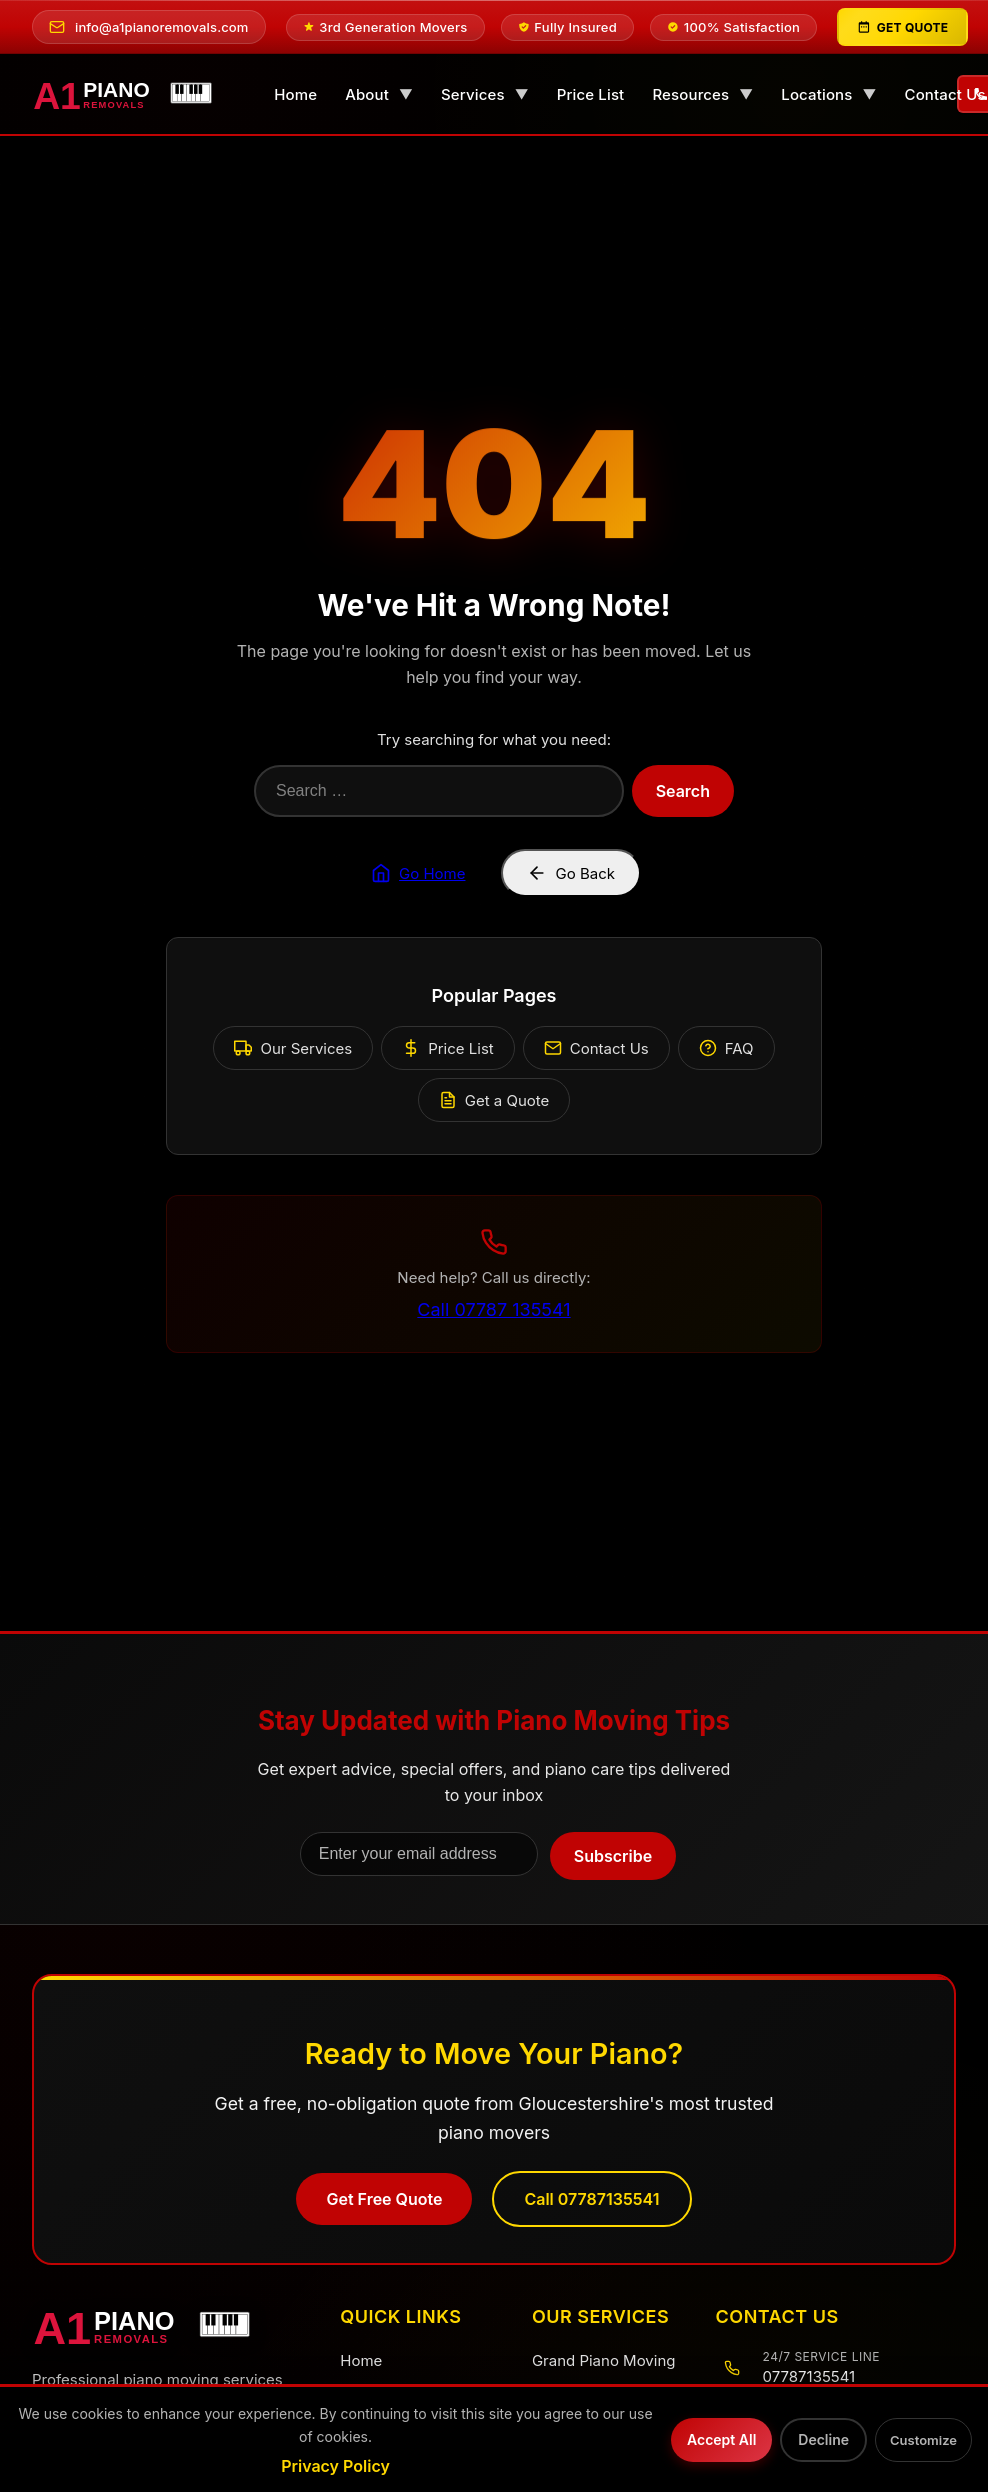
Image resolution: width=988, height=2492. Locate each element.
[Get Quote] (902, 27)
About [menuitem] (379, 94)
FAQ (726, 1048)
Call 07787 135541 (493, 1309)
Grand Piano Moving (604, 2360)
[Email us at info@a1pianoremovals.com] (149, 27)
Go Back (570, 873)
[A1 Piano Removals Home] (166, 2326)
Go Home (418, 873)
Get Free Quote (384, 2199)
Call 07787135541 (591, 2199)
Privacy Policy (335, 2466)
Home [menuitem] (295, 94)
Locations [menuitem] (828, 94)
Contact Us (596, 1048)
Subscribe (613, 1857)
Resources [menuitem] (702, 94)
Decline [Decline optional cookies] (823, 2439)
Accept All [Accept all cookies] (721, 2439)
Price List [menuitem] (591, 94)
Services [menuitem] (485, 94)
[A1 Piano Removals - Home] (131, 94)
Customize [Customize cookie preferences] (923, 2440)
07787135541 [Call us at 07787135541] (809, 2376)
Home (361, 2360)
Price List (447, 1048)
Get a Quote (494, 1100)
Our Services (293, 1048)
